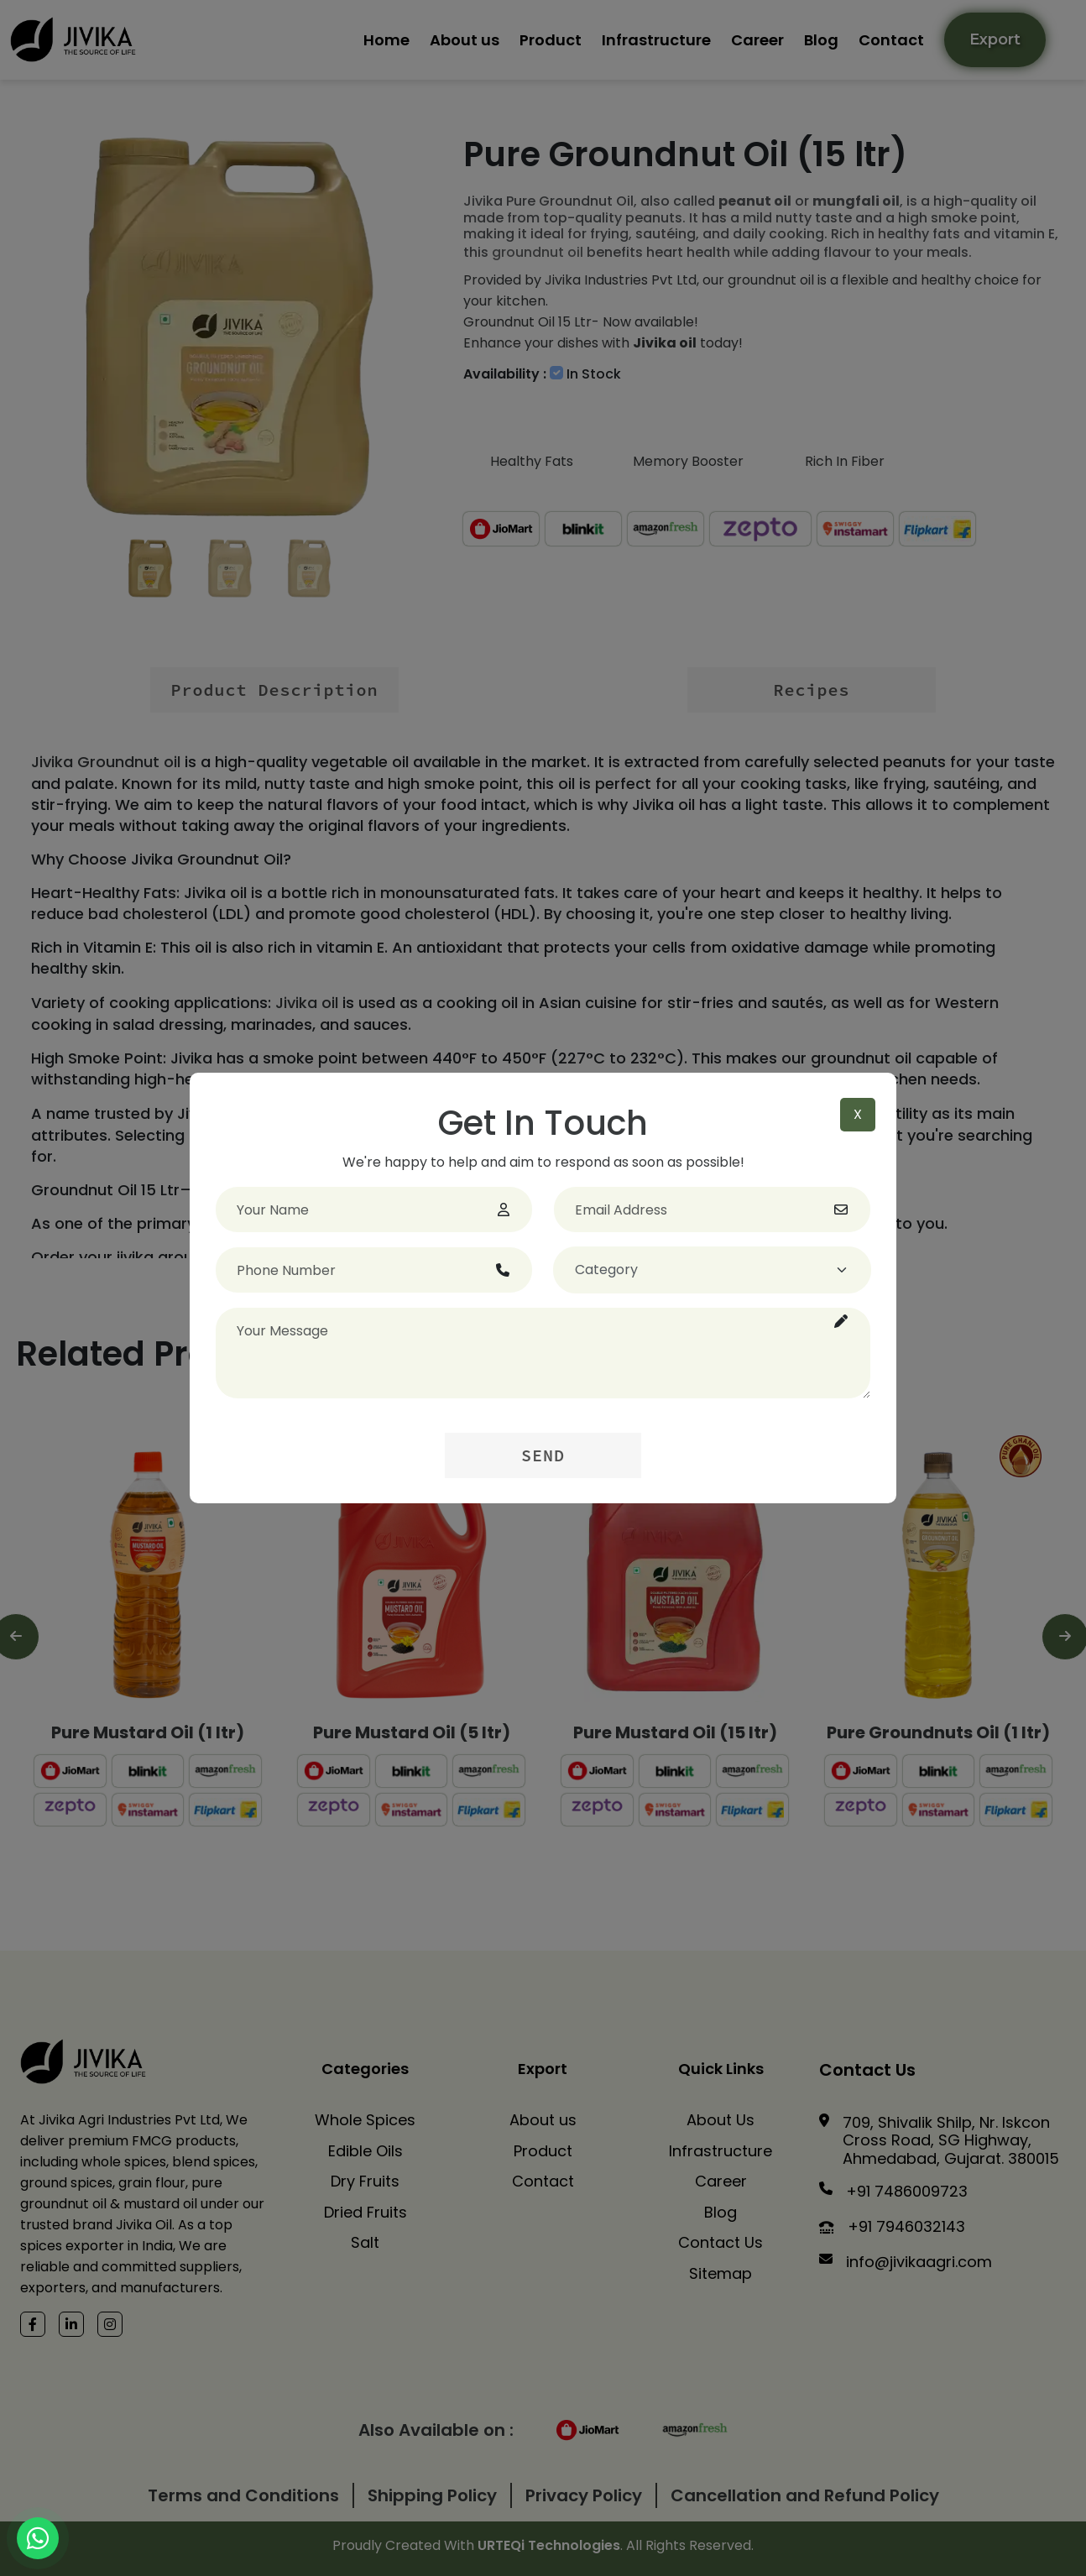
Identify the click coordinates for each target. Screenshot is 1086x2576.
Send (543, 1455)
